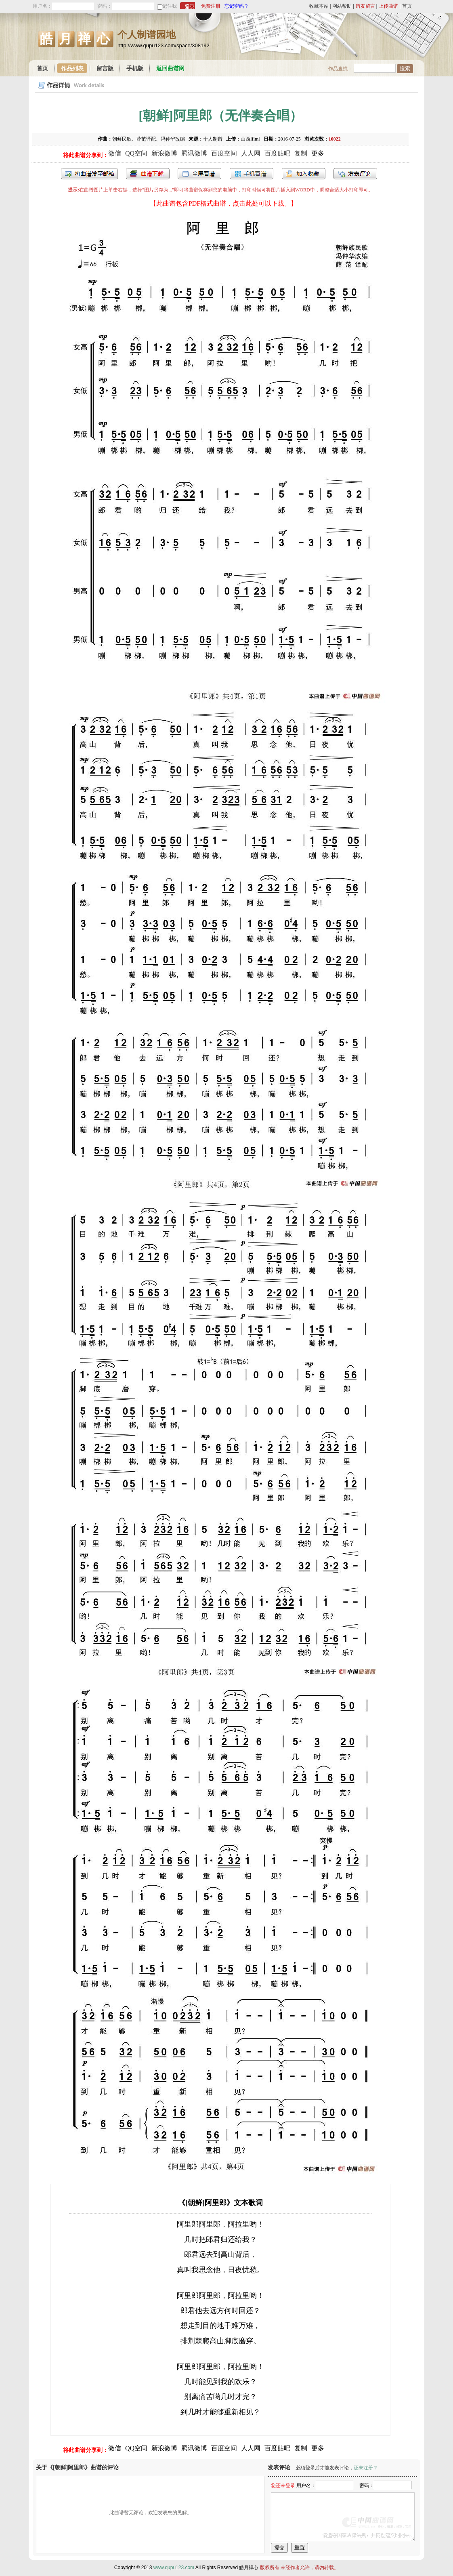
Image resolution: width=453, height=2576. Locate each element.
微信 (114, 153)
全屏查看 (199, 173)
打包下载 (148, 173)
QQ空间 (136, 153)
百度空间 (224, 153)
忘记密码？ (236, 6)
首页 (407, 6)
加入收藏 (303, 173)
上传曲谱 (388, 6)
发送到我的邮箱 (89, 173)
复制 (300, 153)
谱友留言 (365, 6)
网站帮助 (342, 6)
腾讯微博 (194, 153)
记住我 (169, 6)
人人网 (250, 153)
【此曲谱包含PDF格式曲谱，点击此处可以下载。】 (223, 203)
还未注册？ (366, 2468)
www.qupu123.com (173, 2567)
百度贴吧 (277, 153)
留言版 (104, 68)
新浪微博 (164, 153)
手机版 (134, 68)
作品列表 (72, 68)
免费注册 (210, 6)
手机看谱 (251, 173)
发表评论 (355, 173)
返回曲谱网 (170, 68)
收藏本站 (319, 6)
